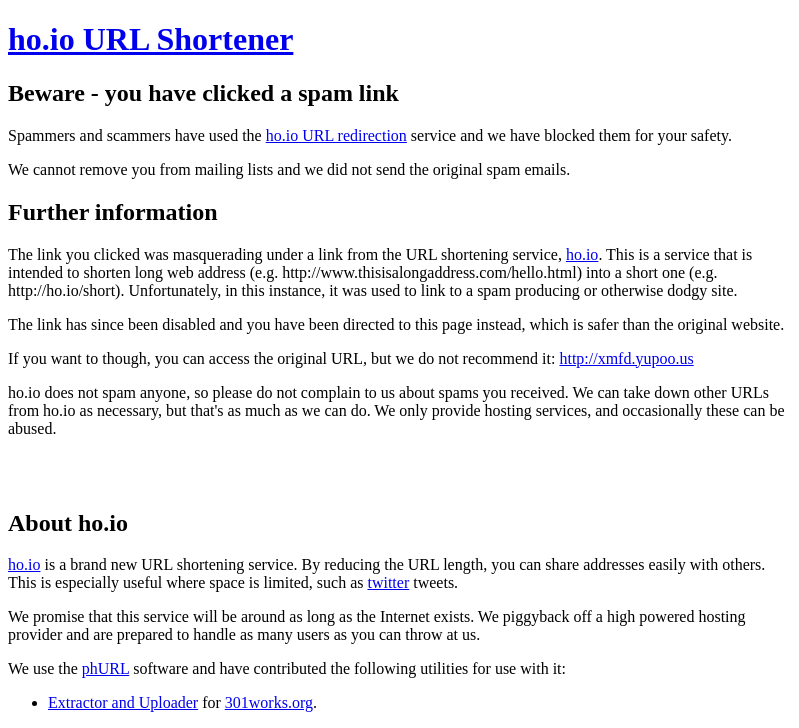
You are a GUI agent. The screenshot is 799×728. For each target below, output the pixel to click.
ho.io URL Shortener (150, 39)
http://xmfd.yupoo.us (626, 358)
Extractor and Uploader (123, 702)
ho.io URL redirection (336, 135)
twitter (388, 582)
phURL (105, 668)
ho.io (582, 254)
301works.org (269, 702)
